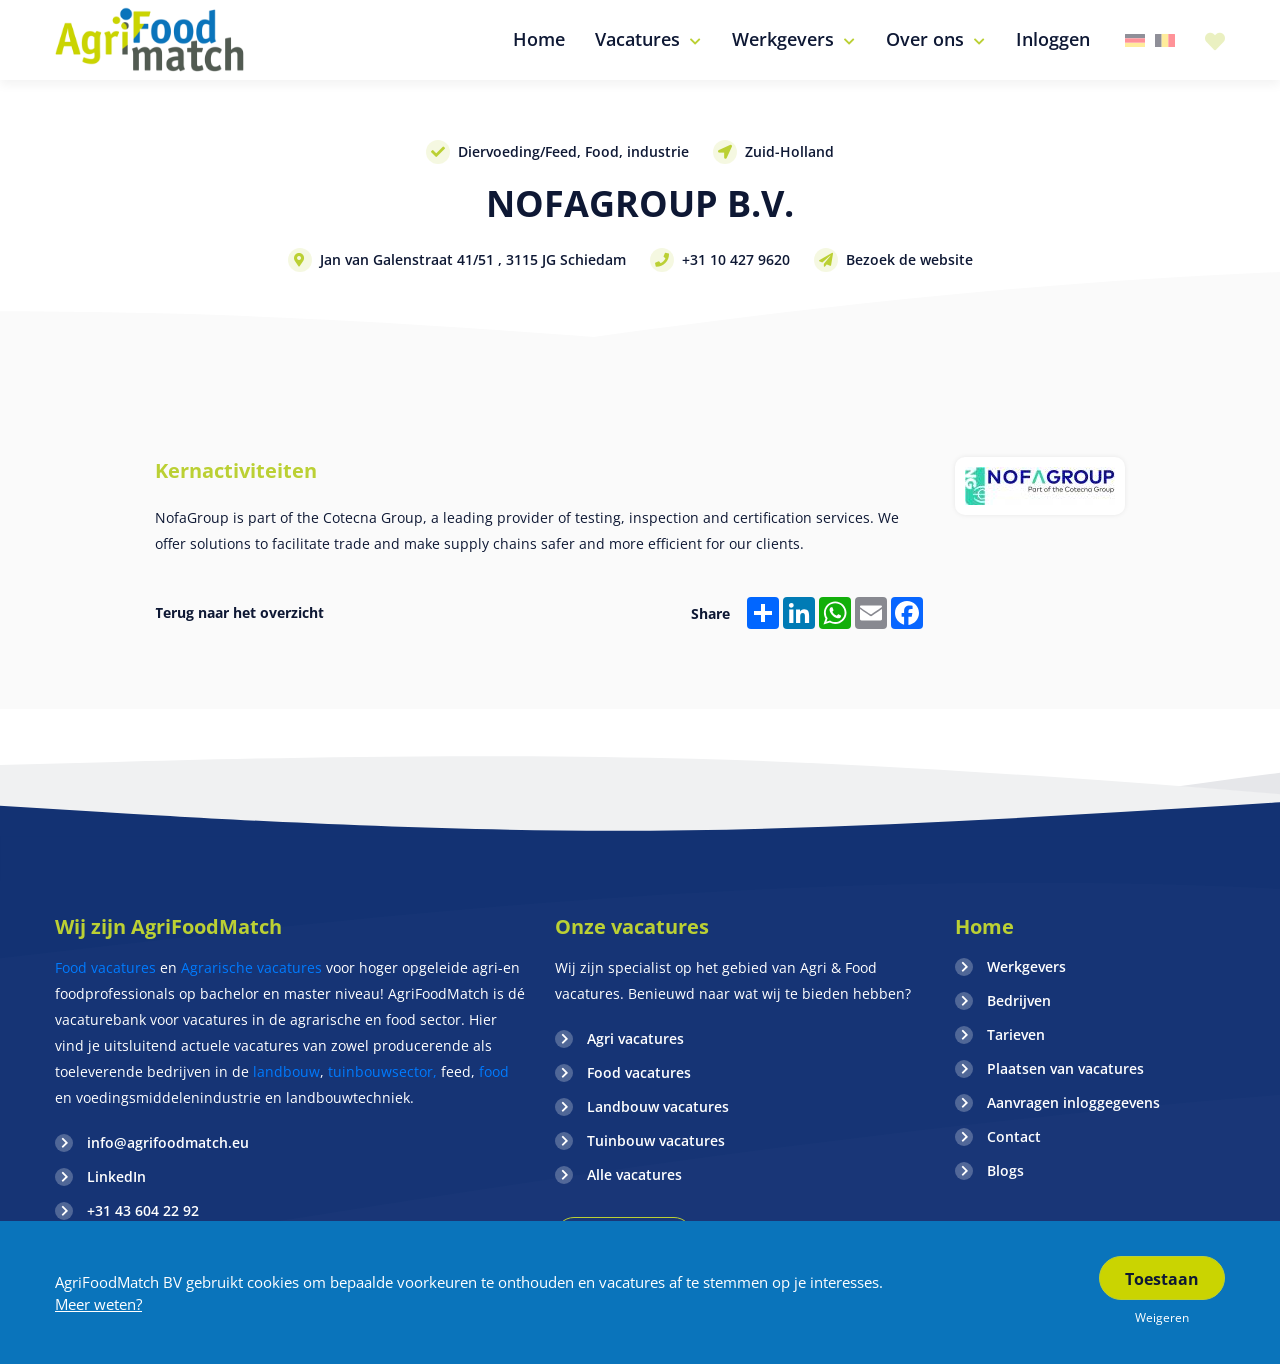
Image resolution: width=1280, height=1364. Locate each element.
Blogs (1005, 1170)
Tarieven (1016, 1034)
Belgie (1165, 40)
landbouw (286, 1071)
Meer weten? (98, 1304)
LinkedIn (116, 1176)
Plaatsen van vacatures (1065, 1068)
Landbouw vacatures (658, 1106)
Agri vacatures (635, 1038)
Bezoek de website (909, 259)
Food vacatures (105, 967)
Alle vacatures (634, 1174)
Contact (1014, 1136)
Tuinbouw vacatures (656, 1140)
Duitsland (1135, 40)
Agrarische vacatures (253, 967)
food (494, 1071)
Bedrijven (1019, 1000)
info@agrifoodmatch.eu (168, 1142)
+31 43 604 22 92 (143, 1210)
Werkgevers (1026, 966)
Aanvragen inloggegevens (1073, 1102)
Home (984, 926)
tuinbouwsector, (382, 1071)
